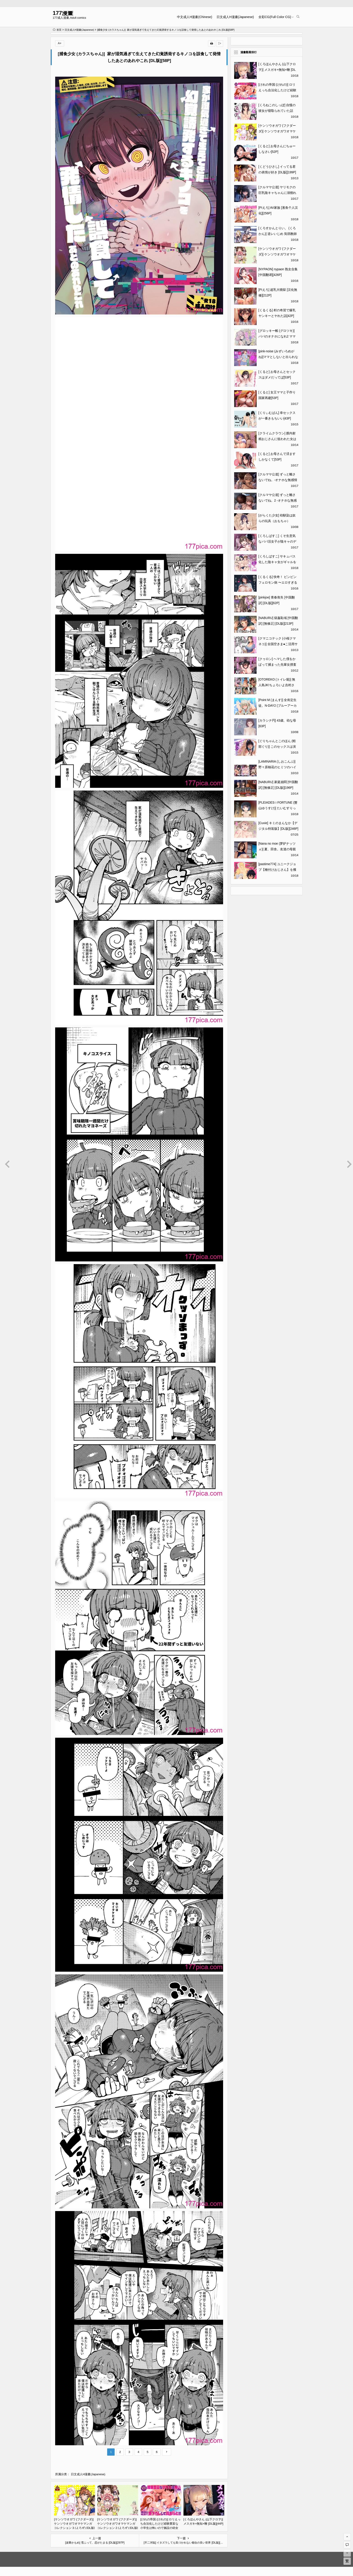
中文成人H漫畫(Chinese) (194, 17)
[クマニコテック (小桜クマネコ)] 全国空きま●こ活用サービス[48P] (278, 644)
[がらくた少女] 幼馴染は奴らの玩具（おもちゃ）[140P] (277, 520)
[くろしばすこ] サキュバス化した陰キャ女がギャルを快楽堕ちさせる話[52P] (277, 562)
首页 (57, 29)
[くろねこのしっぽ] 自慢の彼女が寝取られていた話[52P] (277, 110)
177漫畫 (63, 13)
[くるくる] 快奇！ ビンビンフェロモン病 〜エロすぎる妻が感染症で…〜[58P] (277, 582)
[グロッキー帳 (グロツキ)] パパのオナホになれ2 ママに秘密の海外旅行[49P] (277, 336)
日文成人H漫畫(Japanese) (235, 17)
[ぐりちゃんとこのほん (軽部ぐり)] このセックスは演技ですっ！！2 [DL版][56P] (277, 746)
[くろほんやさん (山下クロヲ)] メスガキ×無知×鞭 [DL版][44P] (277, 69)
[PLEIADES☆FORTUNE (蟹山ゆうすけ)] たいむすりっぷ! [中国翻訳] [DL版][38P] (278, 808)
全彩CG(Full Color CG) (274, 17)
